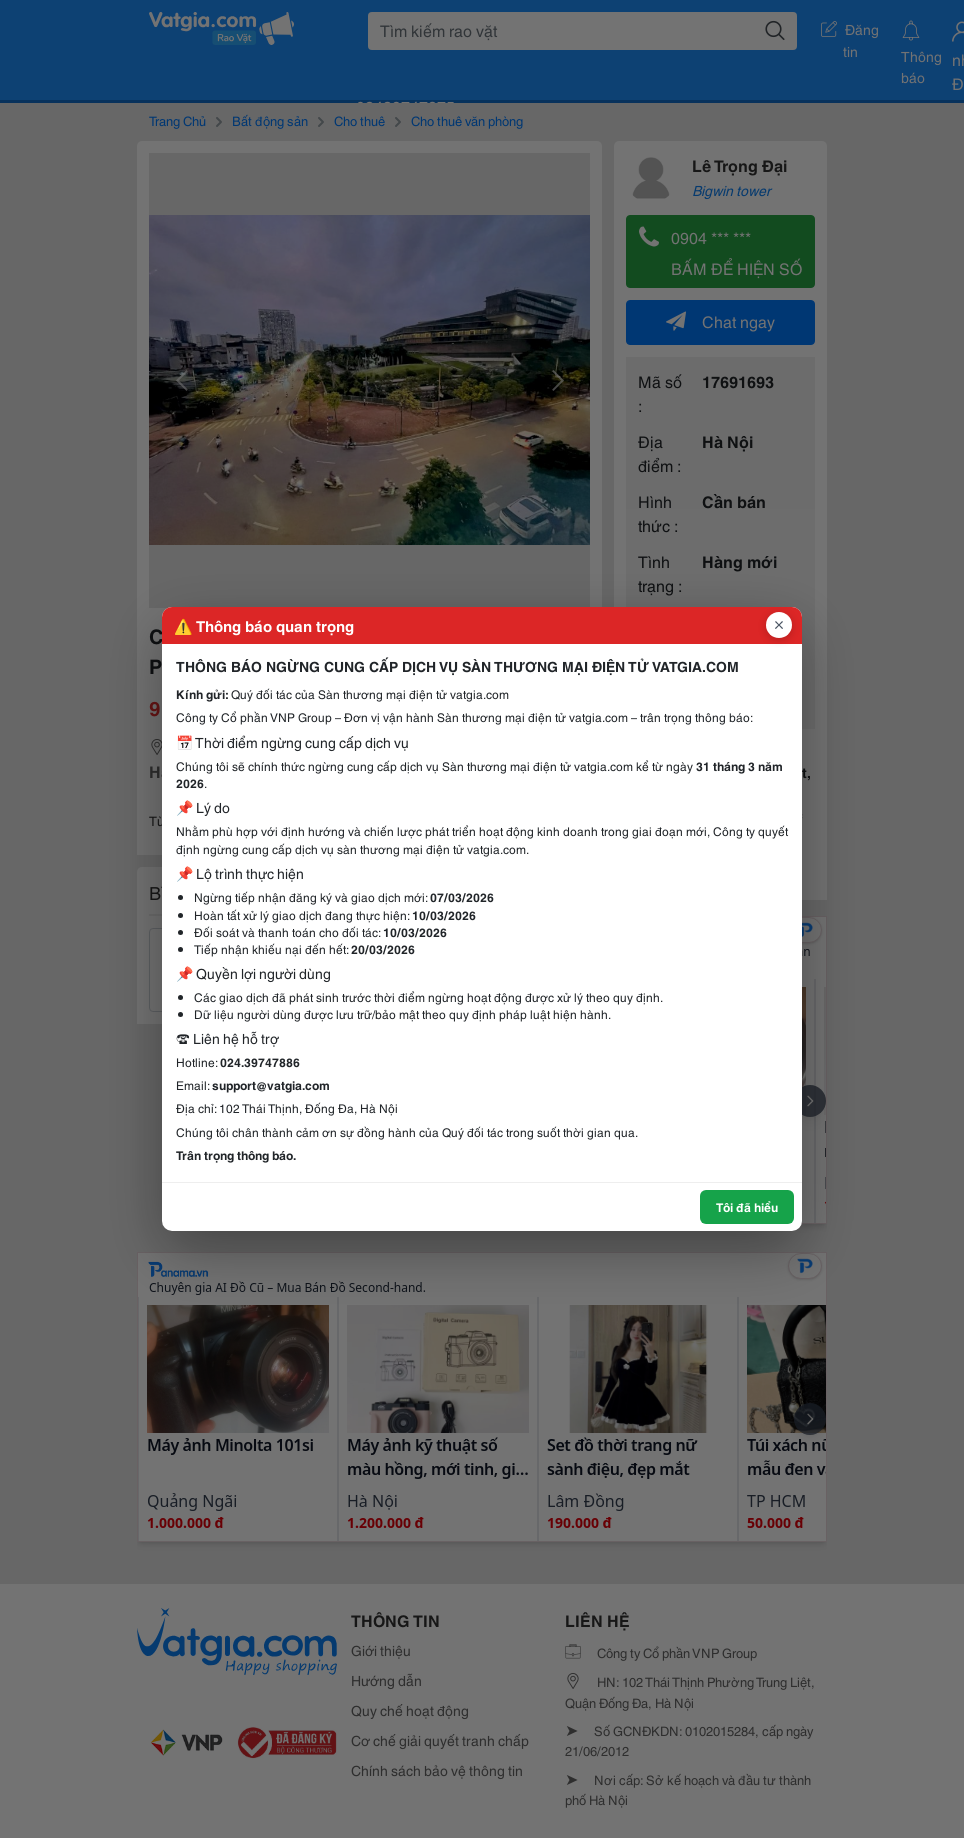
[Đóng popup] (779, 625)
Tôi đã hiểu (747, 1206)
